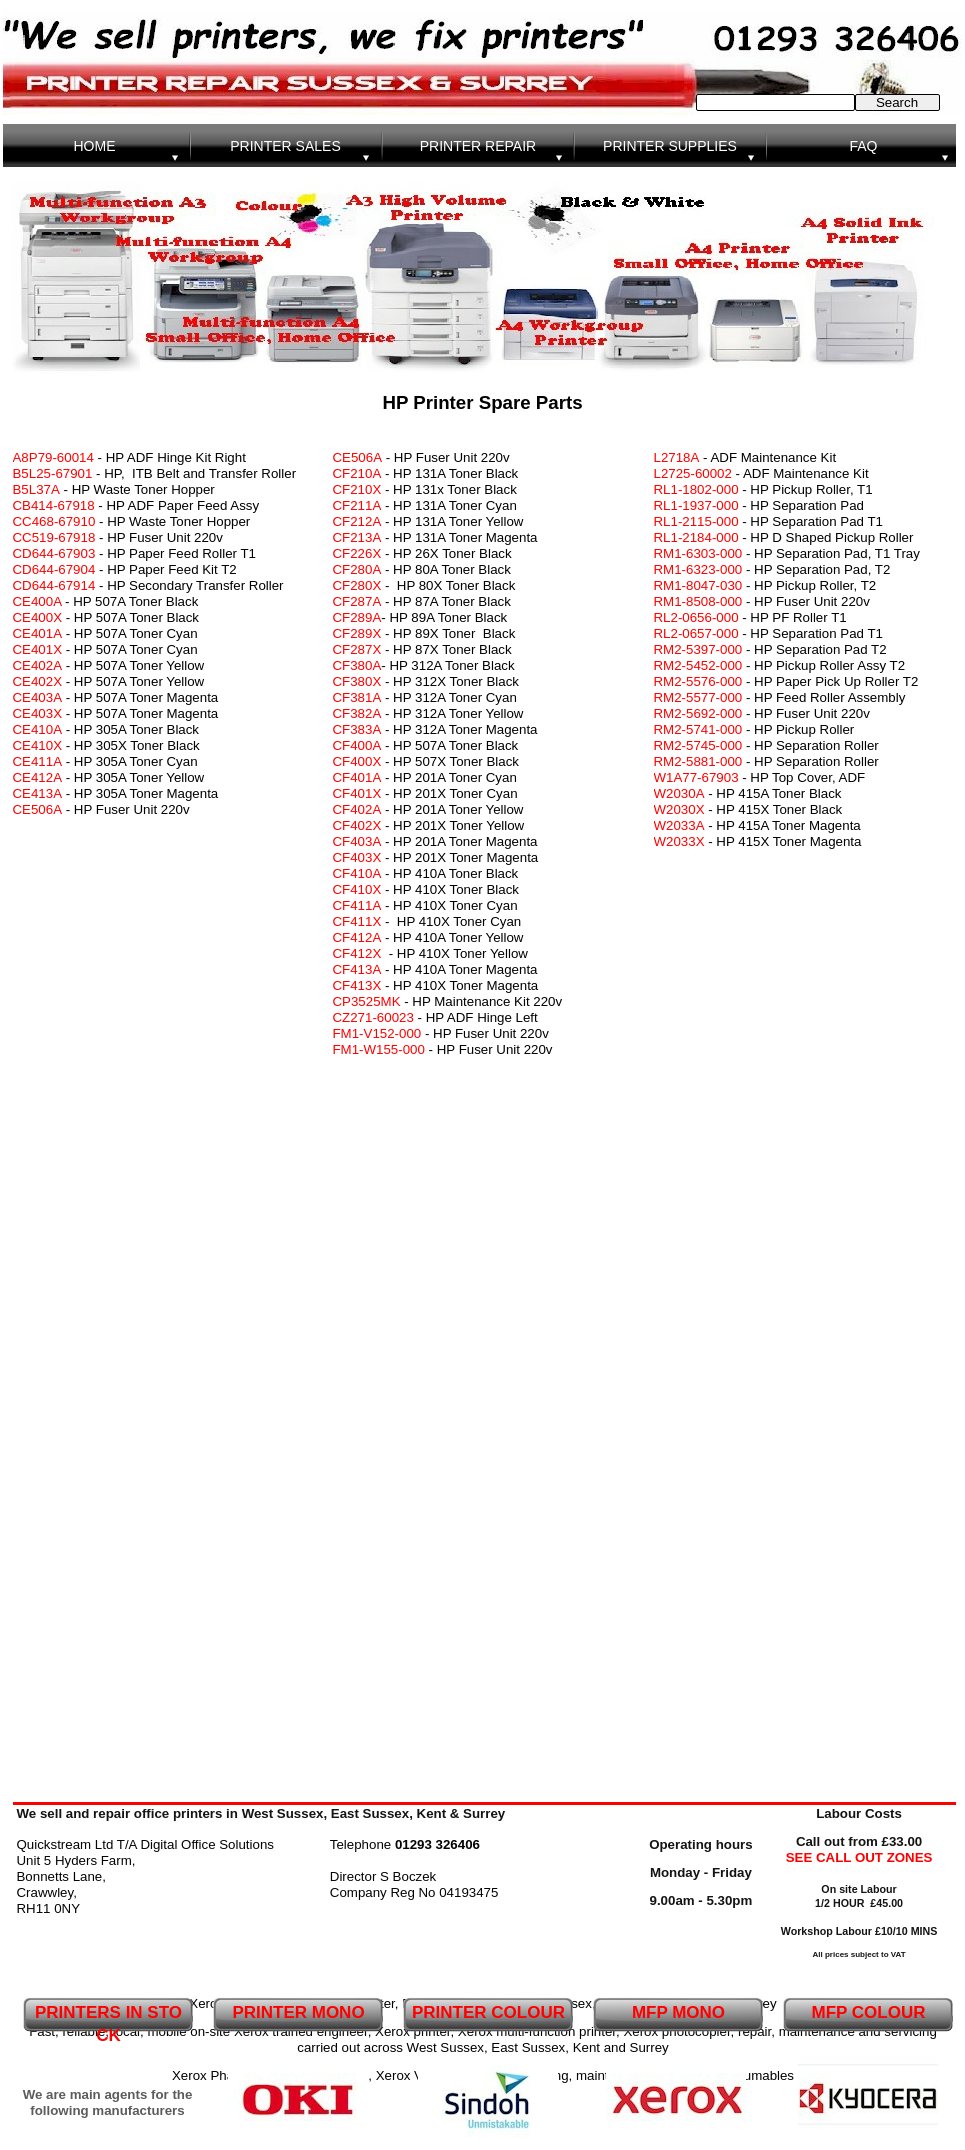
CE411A (38, 761)
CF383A (357, 729)
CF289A (357, 617)
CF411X (357, 921)
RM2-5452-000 (698, 665)
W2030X (679, 809)
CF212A (357, 521)
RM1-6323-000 (698, 569)
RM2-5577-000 (698, 697)
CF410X (357, 889)
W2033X (679, 841)
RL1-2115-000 (696, 521)
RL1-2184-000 (696, 537)
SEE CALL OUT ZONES (859, 1857)
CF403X (357, 857)
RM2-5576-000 (698, 681)
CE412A (38, 777)
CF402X (357, 825)
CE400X (38, 617)
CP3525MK (367, 1001)
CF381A (357, 697)
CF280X (357, 585)
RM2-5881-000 (698, 761)
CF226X (357, 553)
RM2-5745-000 (698, 745)
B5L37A (36, 489)
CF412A (357, 937)
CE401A (38, 633)
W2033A (679, 825)
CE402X (38, 681)
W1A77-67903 (696, 777)
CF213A (357, 537)
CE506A (358, 457)
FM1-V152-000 (377, 1033)
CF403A (357, 841)
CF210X (357, 489)
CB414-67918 (54, 505)
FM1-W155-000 (379, 1049)
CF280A (357, 569)
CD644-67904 (54, 569)
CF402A (357, 809)
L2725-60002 (693, 473)
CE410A (38, 729)
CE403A (38, 697)
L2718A (677, 457)
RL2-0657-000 (696, 633)
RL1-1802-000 (696, 489)
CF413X (357, 985)
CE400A (39, 601)
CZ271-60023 (373, 1017)
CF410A (357, 873)
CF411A (357, 905)
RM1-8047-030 (698, 585)
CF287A (357, 601)
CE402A (38, 665)
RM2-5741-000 (698, 729)
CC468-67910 (54, 521)
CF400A (357, 745)
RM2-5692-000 (698, 713)
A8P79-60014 (53, 457)
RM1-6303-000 (700, 553)
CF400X (357, 761)
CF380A (357, 665)
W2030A (679, 793)
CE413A (38, 793)
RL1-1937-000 (696, 505)
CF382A (357, 713)
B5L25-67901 (55, 473)
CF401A (357, 777)
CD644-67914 (54, 585)
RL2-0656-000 (696, 617)
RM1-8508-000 (698, 601)
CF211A (357, 505)
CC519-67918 (54, 537)
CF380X (357, 681)
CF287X (357, 649)
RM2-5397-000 (698, 649)
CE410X (38, 745)
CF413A (357, 969)
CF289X (357, 633)
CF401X (357, 793)
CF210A (357, 473)
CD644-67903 (54, 553)
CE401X (38, 649)
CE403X (38, 713)
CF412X (357, 953)
